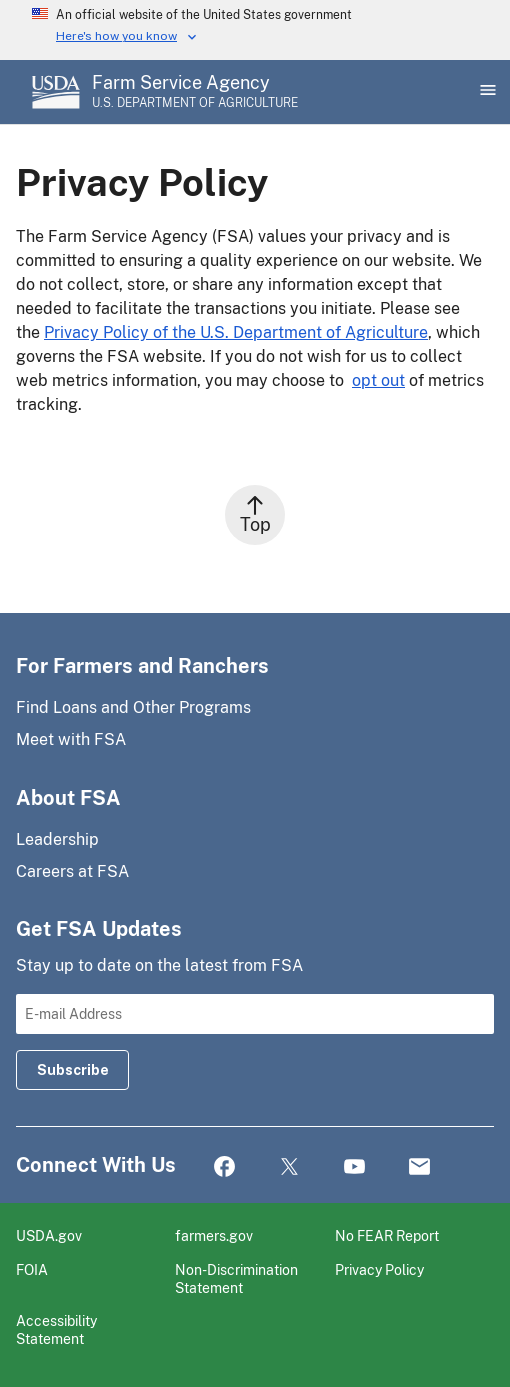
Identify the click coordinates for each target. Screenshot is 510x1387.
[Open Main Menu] (486, 92)
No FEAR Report (387, 1235)
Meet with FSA (71, 739)
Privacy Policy (379, 1269)
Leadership (57, 839)
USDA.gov (49, 1235)
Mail (419, 1167)
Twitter (289, 1167)
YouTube (354, 1167)
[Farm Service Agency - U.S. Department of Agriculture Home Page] (195, 92)
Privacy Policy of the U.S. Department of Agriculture (236, 332)
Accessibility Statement (56, 1329)
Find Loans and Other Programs (133, 707)
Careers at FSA (72, 871)
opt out (378, 380)
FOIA (32, 1269)
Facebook (224, 1167)
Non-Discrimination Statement (236, 1278)
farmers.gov (214, 1235)
